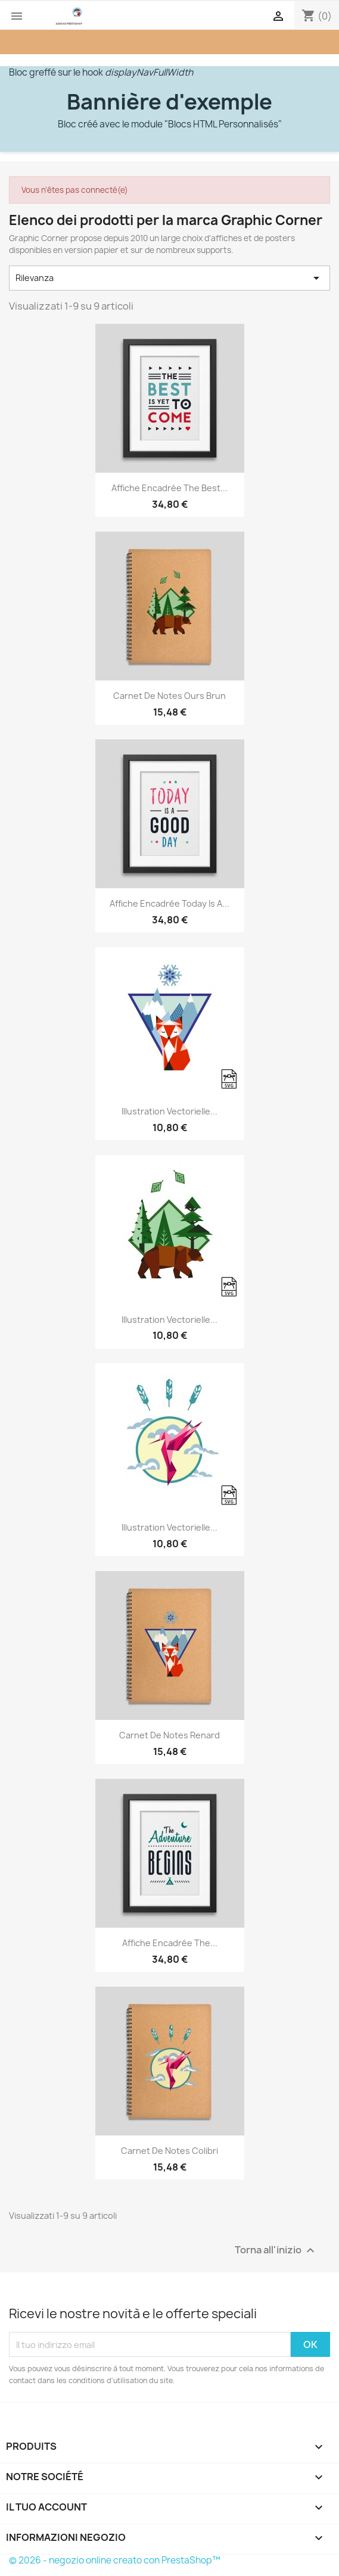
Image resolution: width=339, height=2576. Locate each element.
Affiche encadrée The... (169, 1943)
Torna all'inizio (276, 2250)
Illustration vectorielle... (169, 1111)
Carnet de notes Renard (169, 1735)
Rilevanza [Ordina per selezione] (169, 278)
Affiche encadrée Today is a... (169, 903)
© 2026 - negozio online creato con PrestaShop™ (114, 2560)
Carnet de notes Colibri (169, 2150)
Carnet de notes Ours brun (169, 695)
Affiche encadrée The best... (169, 488)
